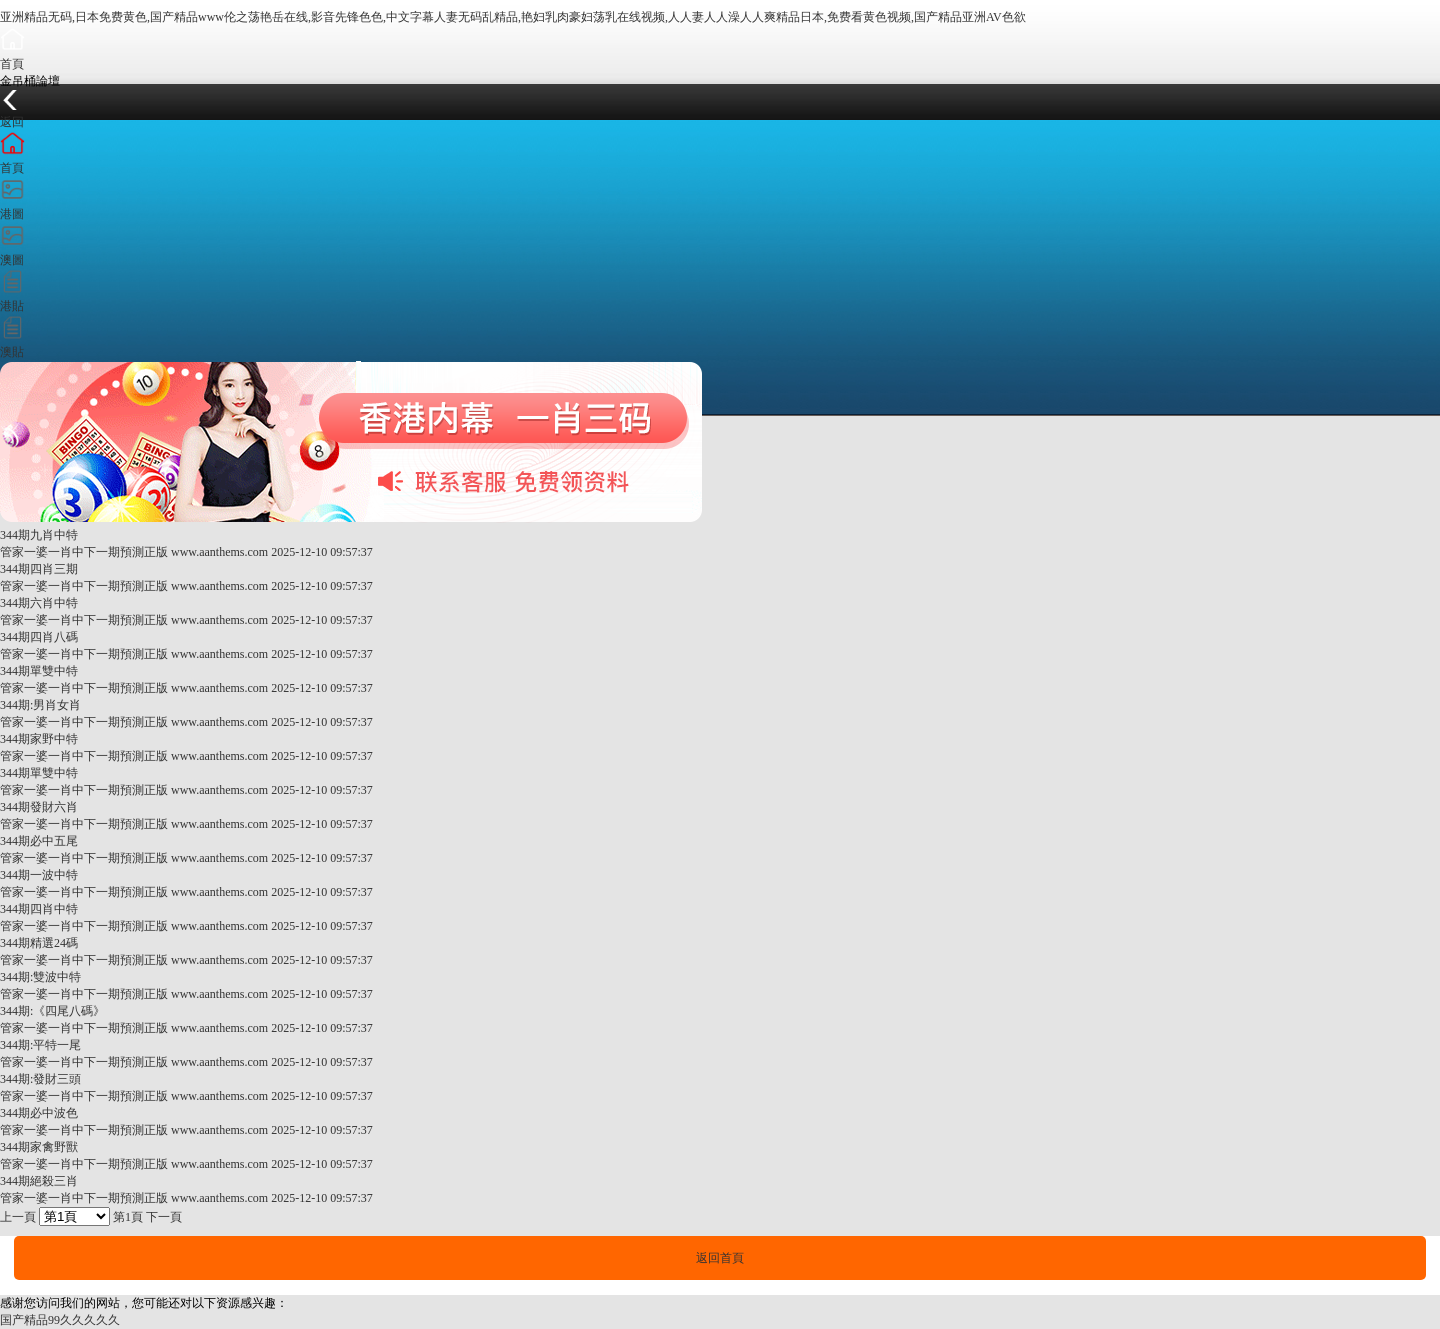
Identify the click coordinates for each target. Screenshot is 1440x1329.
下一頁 (164, 1217)
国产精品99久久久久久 (60, 1320)
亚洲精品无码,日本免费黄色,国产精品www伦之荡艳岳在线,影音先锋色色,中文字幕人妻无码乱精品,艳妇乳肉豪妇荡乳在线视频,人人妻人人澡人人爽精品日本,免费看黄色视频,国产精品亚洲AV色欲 (513, 17)
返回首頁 (720, 1258)
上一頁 (18, 1217)
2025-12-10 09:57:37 (322, 552)
